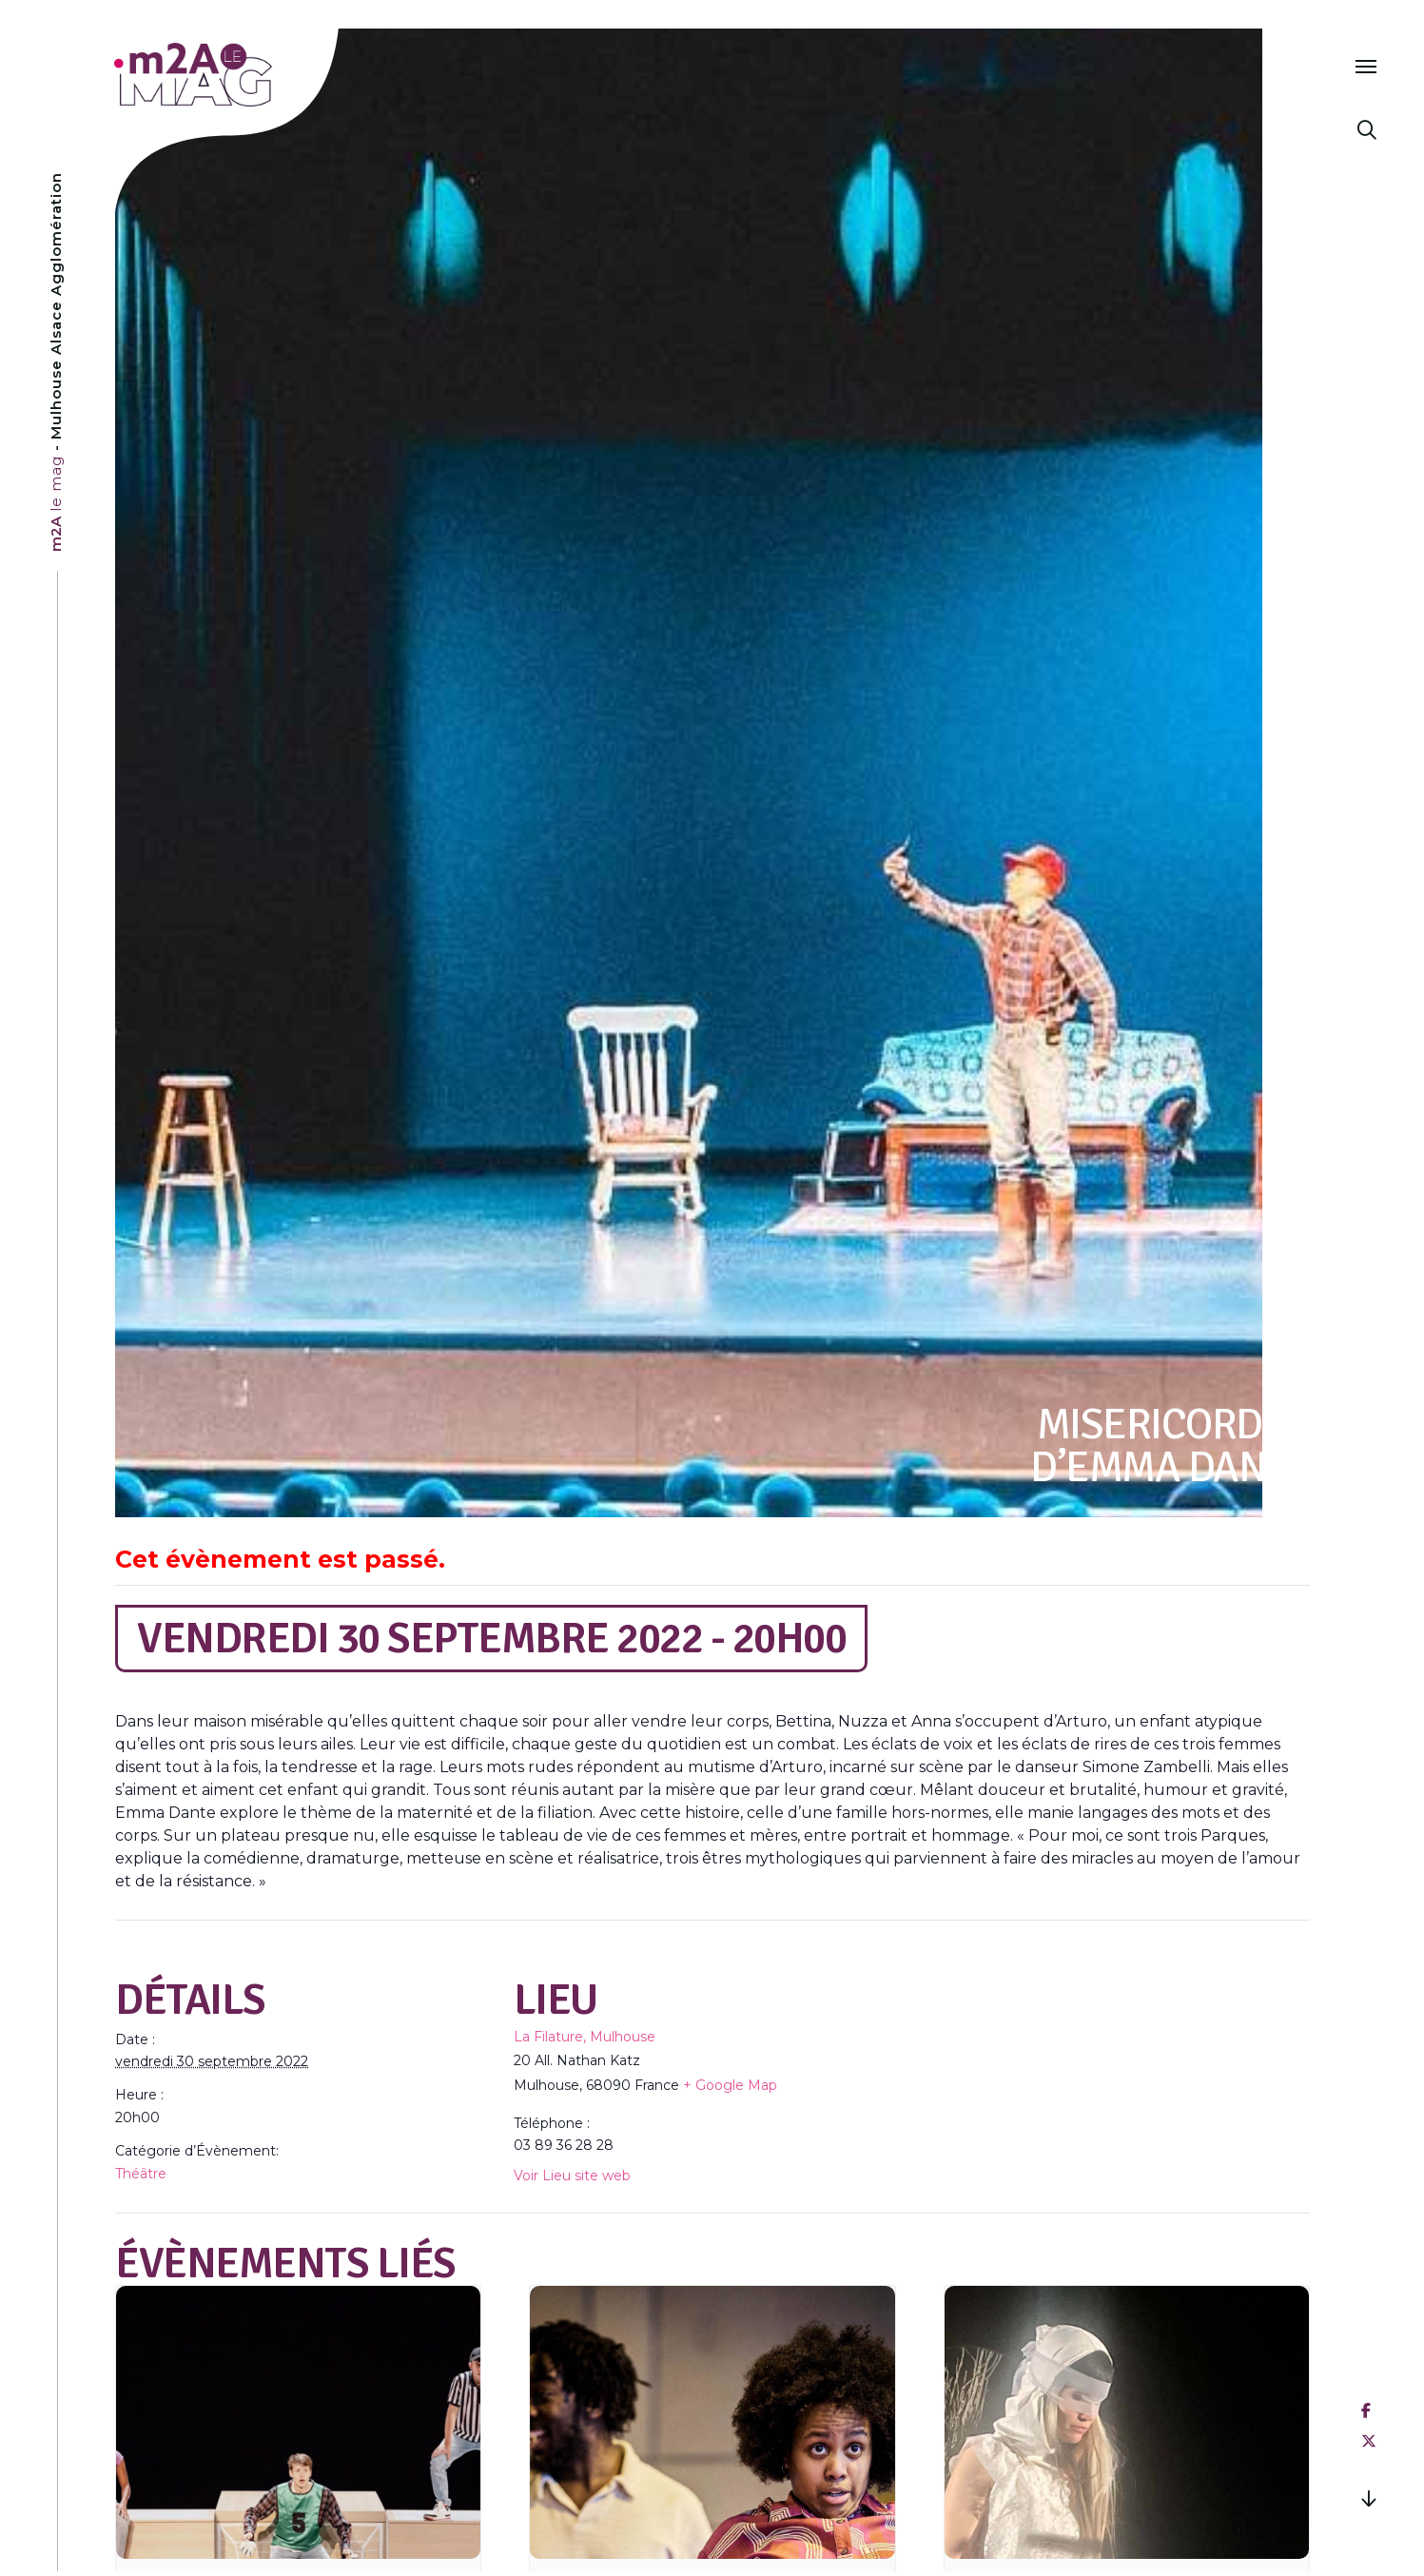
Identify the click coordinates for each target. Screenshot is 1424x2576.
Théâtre (140, 2173)
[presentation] (298, 2422)
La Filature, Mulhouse (584, 2036)
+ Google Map (730, 2085)
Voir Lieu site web (572, 2175)
